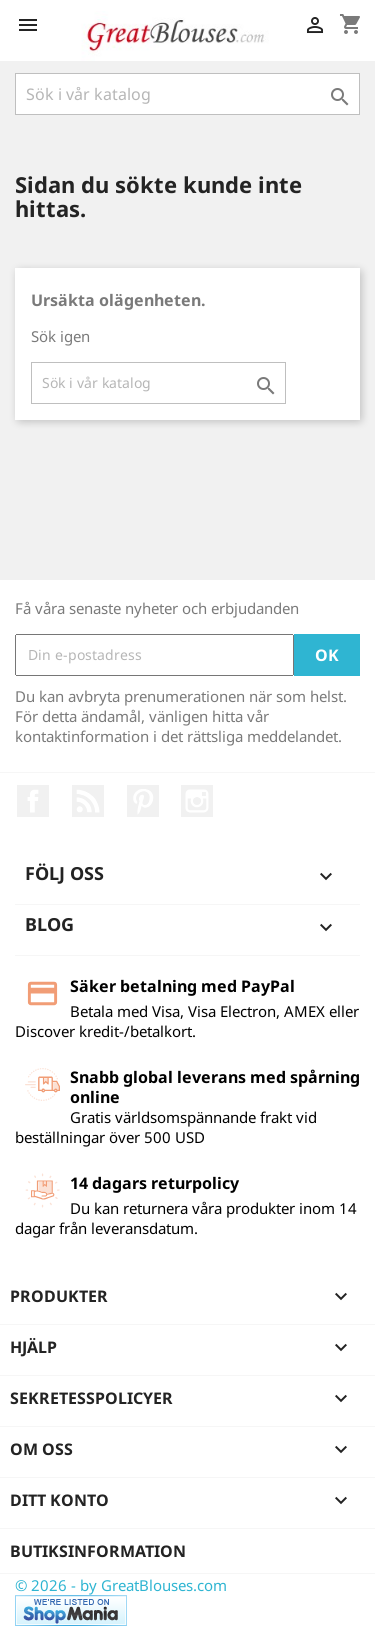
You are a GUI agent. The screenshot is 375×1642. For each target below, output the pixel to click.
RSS (88, 801)
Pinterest (143, 801)
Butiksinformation (98, 1551)
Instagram (197, 801)
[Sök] (187, 94)
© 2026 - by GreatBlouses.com (121, 1585)
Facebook (33, 801)
